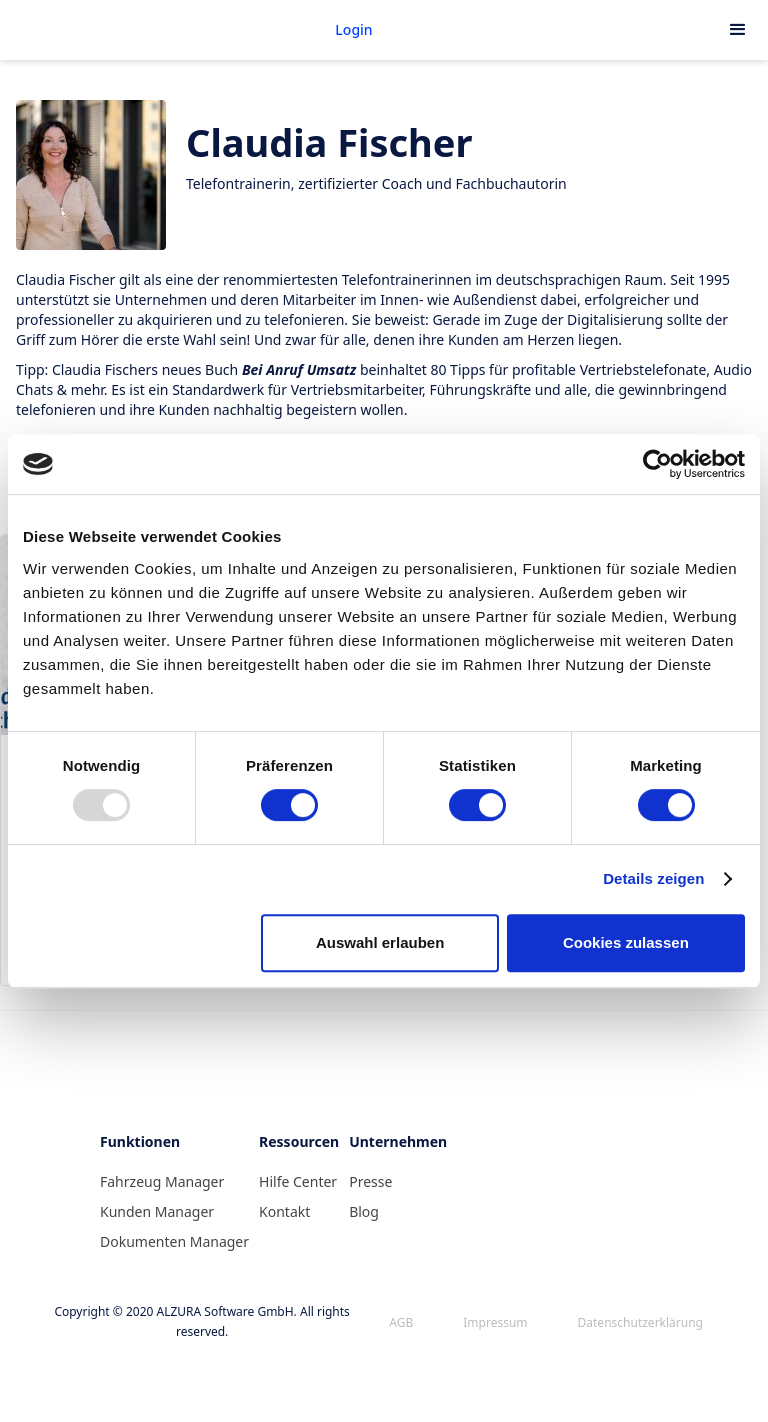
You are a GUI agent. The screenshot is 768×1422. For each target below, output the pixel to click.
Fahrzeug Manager (162, 1181)
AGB (401, 1322)
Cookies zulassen (626, 942)
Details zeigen (653, 878)
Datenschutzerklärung (640, 1322)
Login (353, 29)
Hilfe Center (298, 1181)
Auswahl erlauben (380, 942)
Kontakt (284, 1211)
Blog (364, 1211)
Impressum (495, 1322)
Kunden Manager (157, 1211)
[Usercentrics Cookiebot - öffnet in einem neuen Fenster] (657, 464)
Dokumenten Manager (174, 1241)
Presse (370, 1181)
